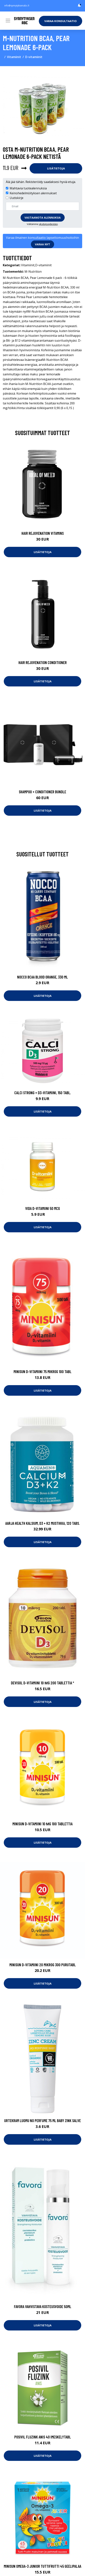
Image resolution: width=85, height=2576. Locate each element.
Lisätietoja (56, 168)
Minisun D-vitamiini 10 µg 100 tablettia (42, 1823)
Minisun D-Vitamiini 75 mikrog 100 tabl (42, 1371)
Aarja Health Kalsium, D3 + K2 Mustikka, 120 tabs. (42, 1523)
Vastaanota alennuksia (43, 217)
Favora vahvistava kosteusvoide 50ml (42, 2306)
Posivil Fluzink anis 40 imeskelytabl (42, 2436)
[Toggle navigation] (8, 20)
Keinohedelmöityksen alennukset (33, 193)
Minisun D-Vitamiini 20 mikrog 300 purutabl (42, 1964)
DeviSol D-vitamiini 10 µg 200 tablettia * (42, 1682)
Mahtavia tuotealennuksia (28, 188)
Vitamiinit (14, 57)
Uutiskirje (16, 198)
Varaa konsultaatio (60, 21)
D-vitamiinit (33, 57)
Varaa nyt (42, 244)
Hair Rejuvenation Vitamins (42, 533)
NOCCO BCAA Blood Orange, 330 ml (42, 977)
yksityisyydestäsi (48, 224)
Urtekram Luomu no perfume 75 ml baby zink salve (42, 2120)
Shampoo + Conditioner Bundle (42, 791)
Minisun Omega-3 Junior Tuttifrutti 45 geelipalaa (42, 2566)
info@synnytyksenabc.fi (16, 5)
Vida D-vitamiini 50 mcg (42, 1208)
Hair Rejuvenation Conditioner (42, 662)
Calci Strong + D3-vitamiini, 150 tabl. (42, 1092)
